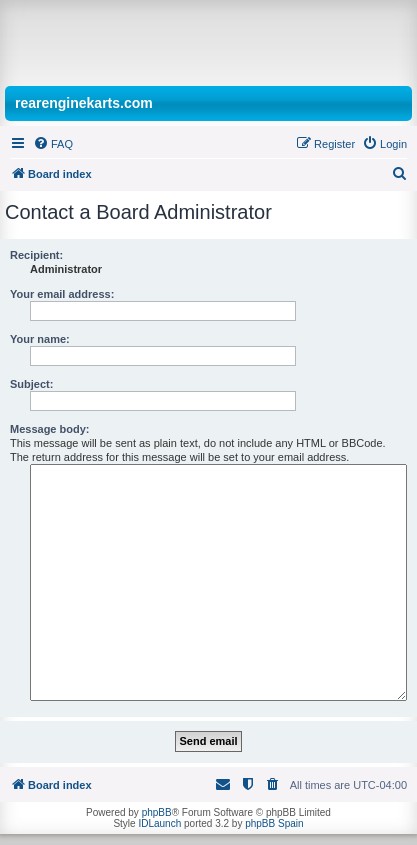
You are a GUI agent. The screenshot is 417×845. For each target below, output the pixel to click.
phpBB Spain (274, 823)
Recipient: (36, 255)
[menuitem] (53, 144)
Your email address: (62, 294)
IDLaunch (159, 823)
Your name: (40, 339)
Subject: (31, 384)
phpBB (157, 812)
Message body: (49, 429)
